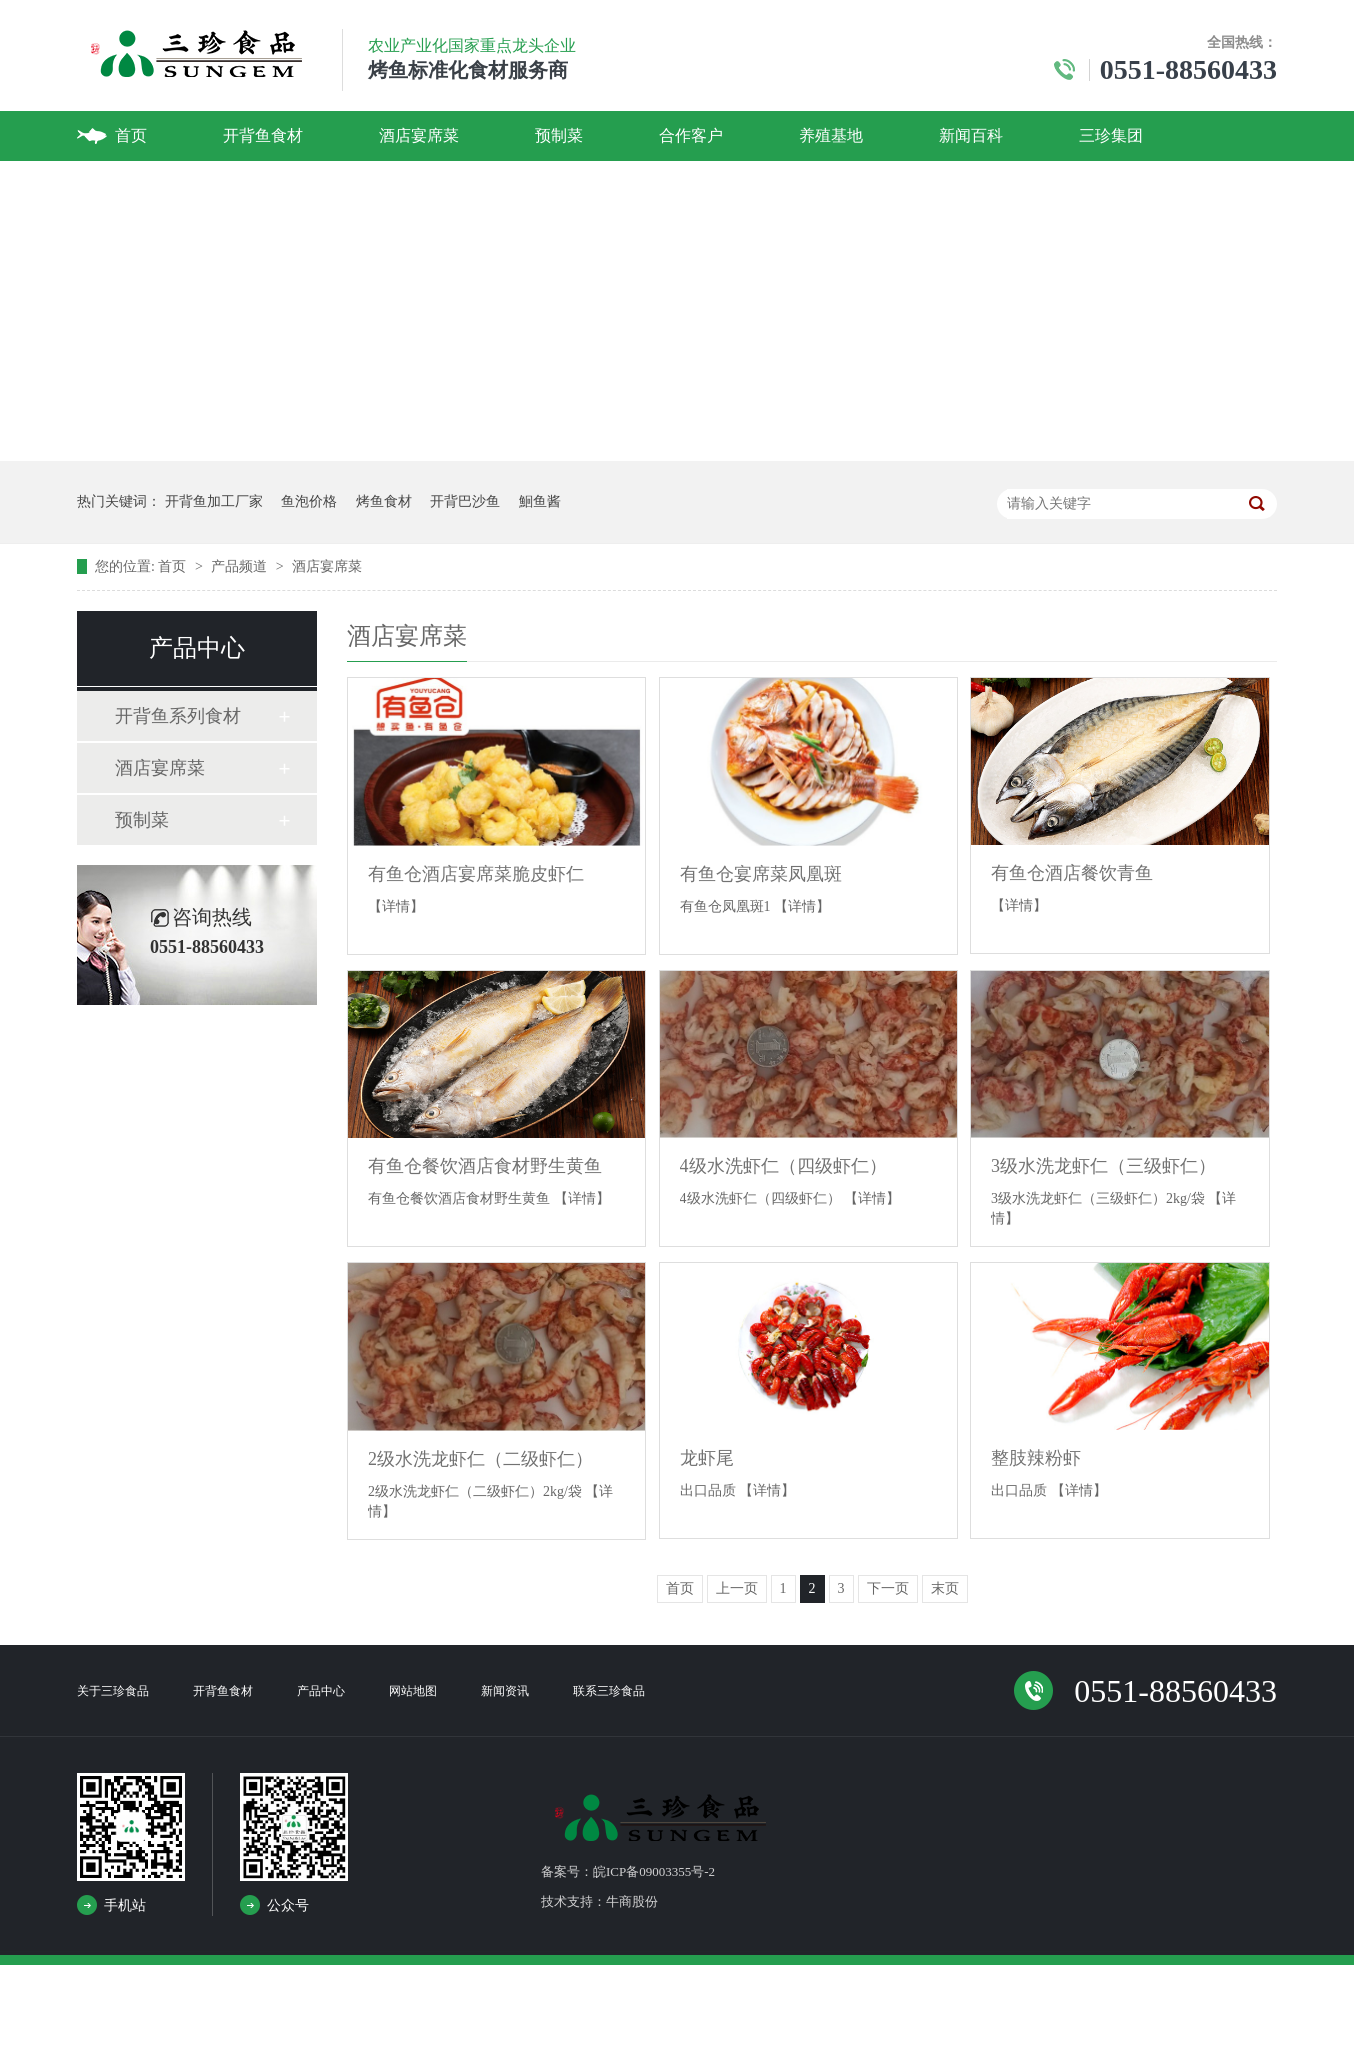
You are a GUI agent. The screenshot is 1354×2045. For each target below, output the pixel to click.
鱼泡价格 (309, 501)
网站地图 (413, 1691)
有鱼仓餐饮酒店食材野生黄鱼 (485, 1166)
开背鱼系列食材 (178, 716)
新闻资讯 (505, 1691)
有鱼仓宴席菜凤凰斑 (761, 874)
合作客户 (691, 135)
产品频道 (241, 566)
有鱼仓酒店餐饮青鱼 (1072, 873)
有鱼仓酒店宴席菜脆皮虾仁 (476, 874)
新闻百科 (971, 135)
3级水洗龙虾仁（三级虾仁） (1103, 1166)
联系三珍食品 (609, 1691)
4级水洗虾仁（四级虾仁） (783, 1166)
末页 (945, 1588)
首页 (131, 135)
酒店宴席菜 (419, 135)
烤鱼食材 (384, 501)
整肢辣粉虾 (1036, 1458)
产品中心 (321, 1691)
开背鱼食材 (263, 135)
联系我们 (147, 185)
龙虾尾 (707, 1458)
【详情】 (396, 906)
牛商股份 (632, 1901)
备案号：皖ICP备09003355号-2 (628, 1871)
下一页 (888, 1588)
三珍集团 (1111, 135)
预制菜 (559, 135)
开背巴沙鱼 (465, 501)
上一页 (737, 1588)
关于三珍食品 (113, 1691)
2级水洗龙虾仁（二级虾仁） (480, 1459)
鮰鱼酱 (540, 501)
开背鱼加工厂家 (214, 501)
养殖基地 (831, 135)
